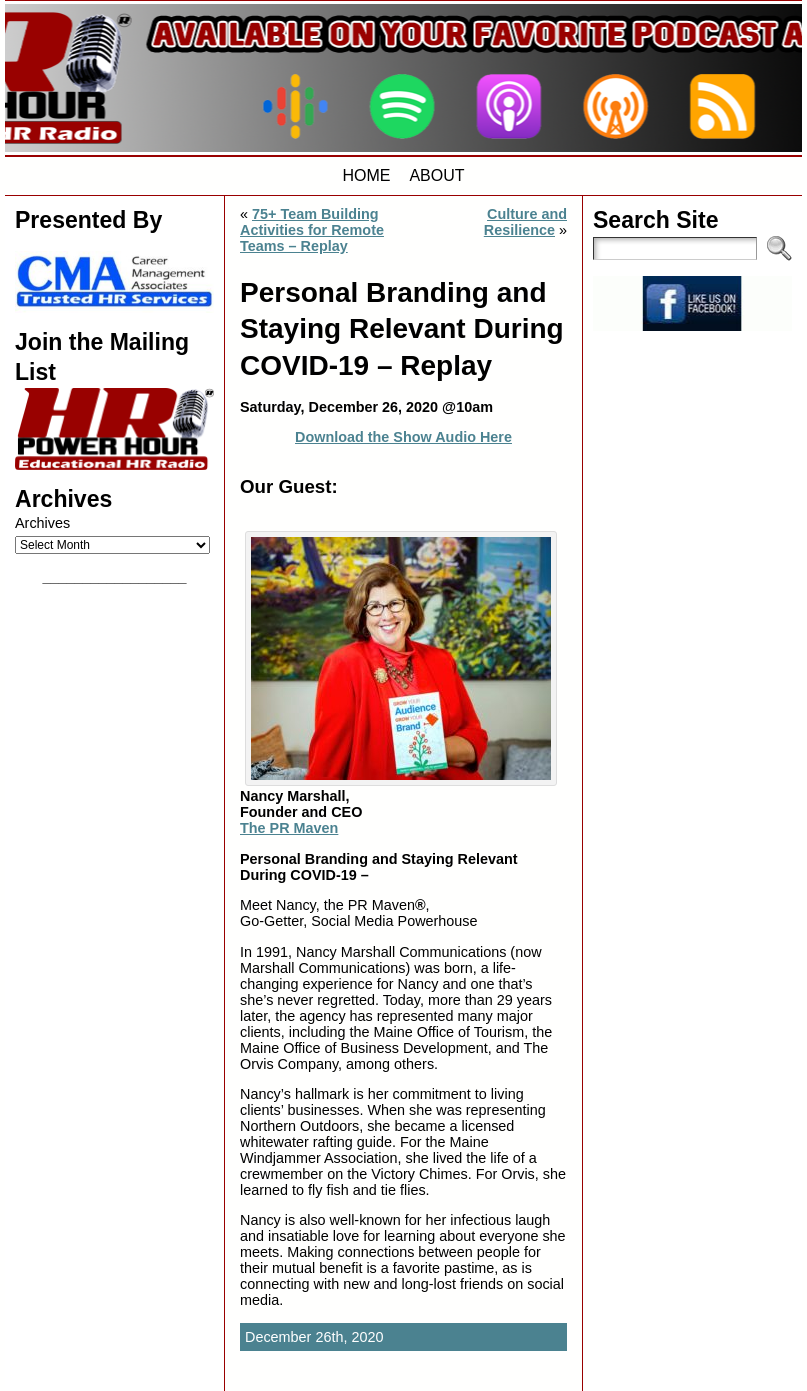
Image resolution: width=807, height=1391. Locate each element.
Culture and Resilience (525, 222)
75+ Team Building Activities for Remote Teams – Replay (312, 230)
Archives (42, 523)
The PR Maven (289, 828)
